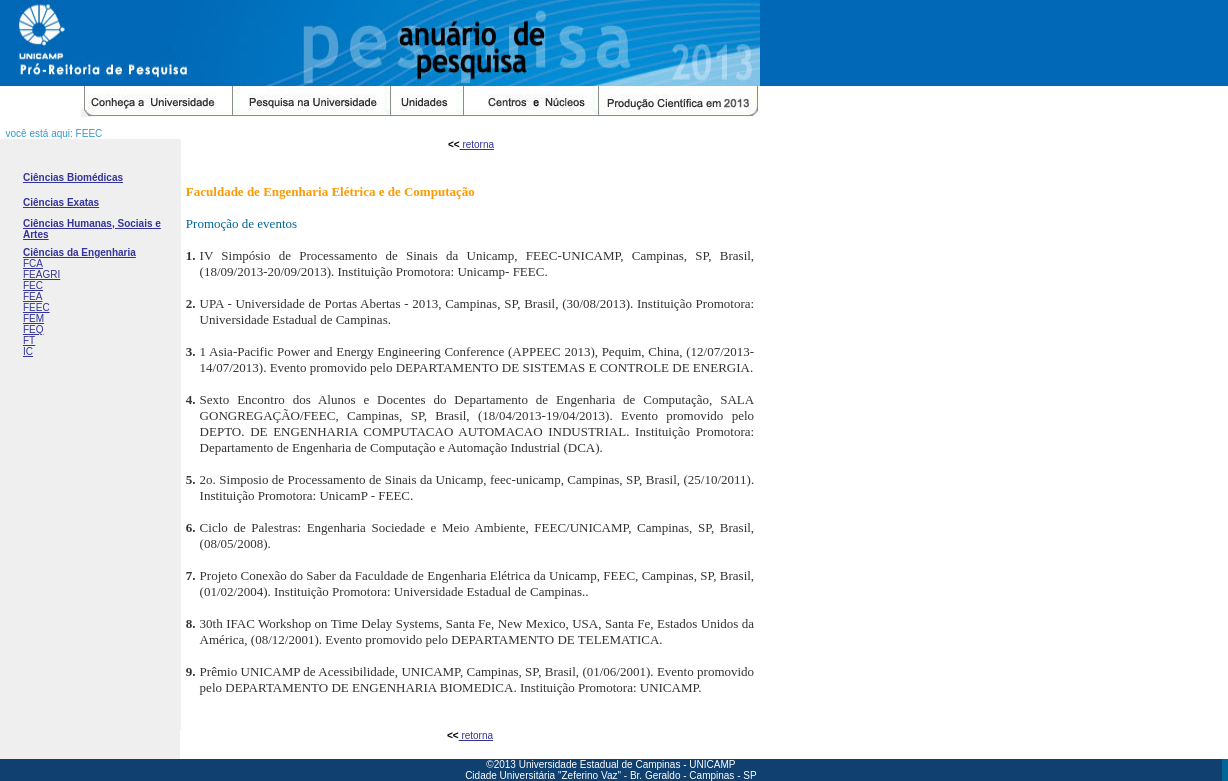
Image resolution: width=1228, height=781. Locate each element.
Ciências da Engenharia (79, 252)
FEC (33, 285)
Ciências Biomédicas (73, 177)
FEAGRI (41, 274)
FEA (32, 296)
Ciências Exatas (61, 202)
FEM (33, 318)
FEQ (33, 329)
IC (28, 351)
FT (29, 340)
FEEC (36, 307)
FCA (33, 263)
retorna (477, 144)
